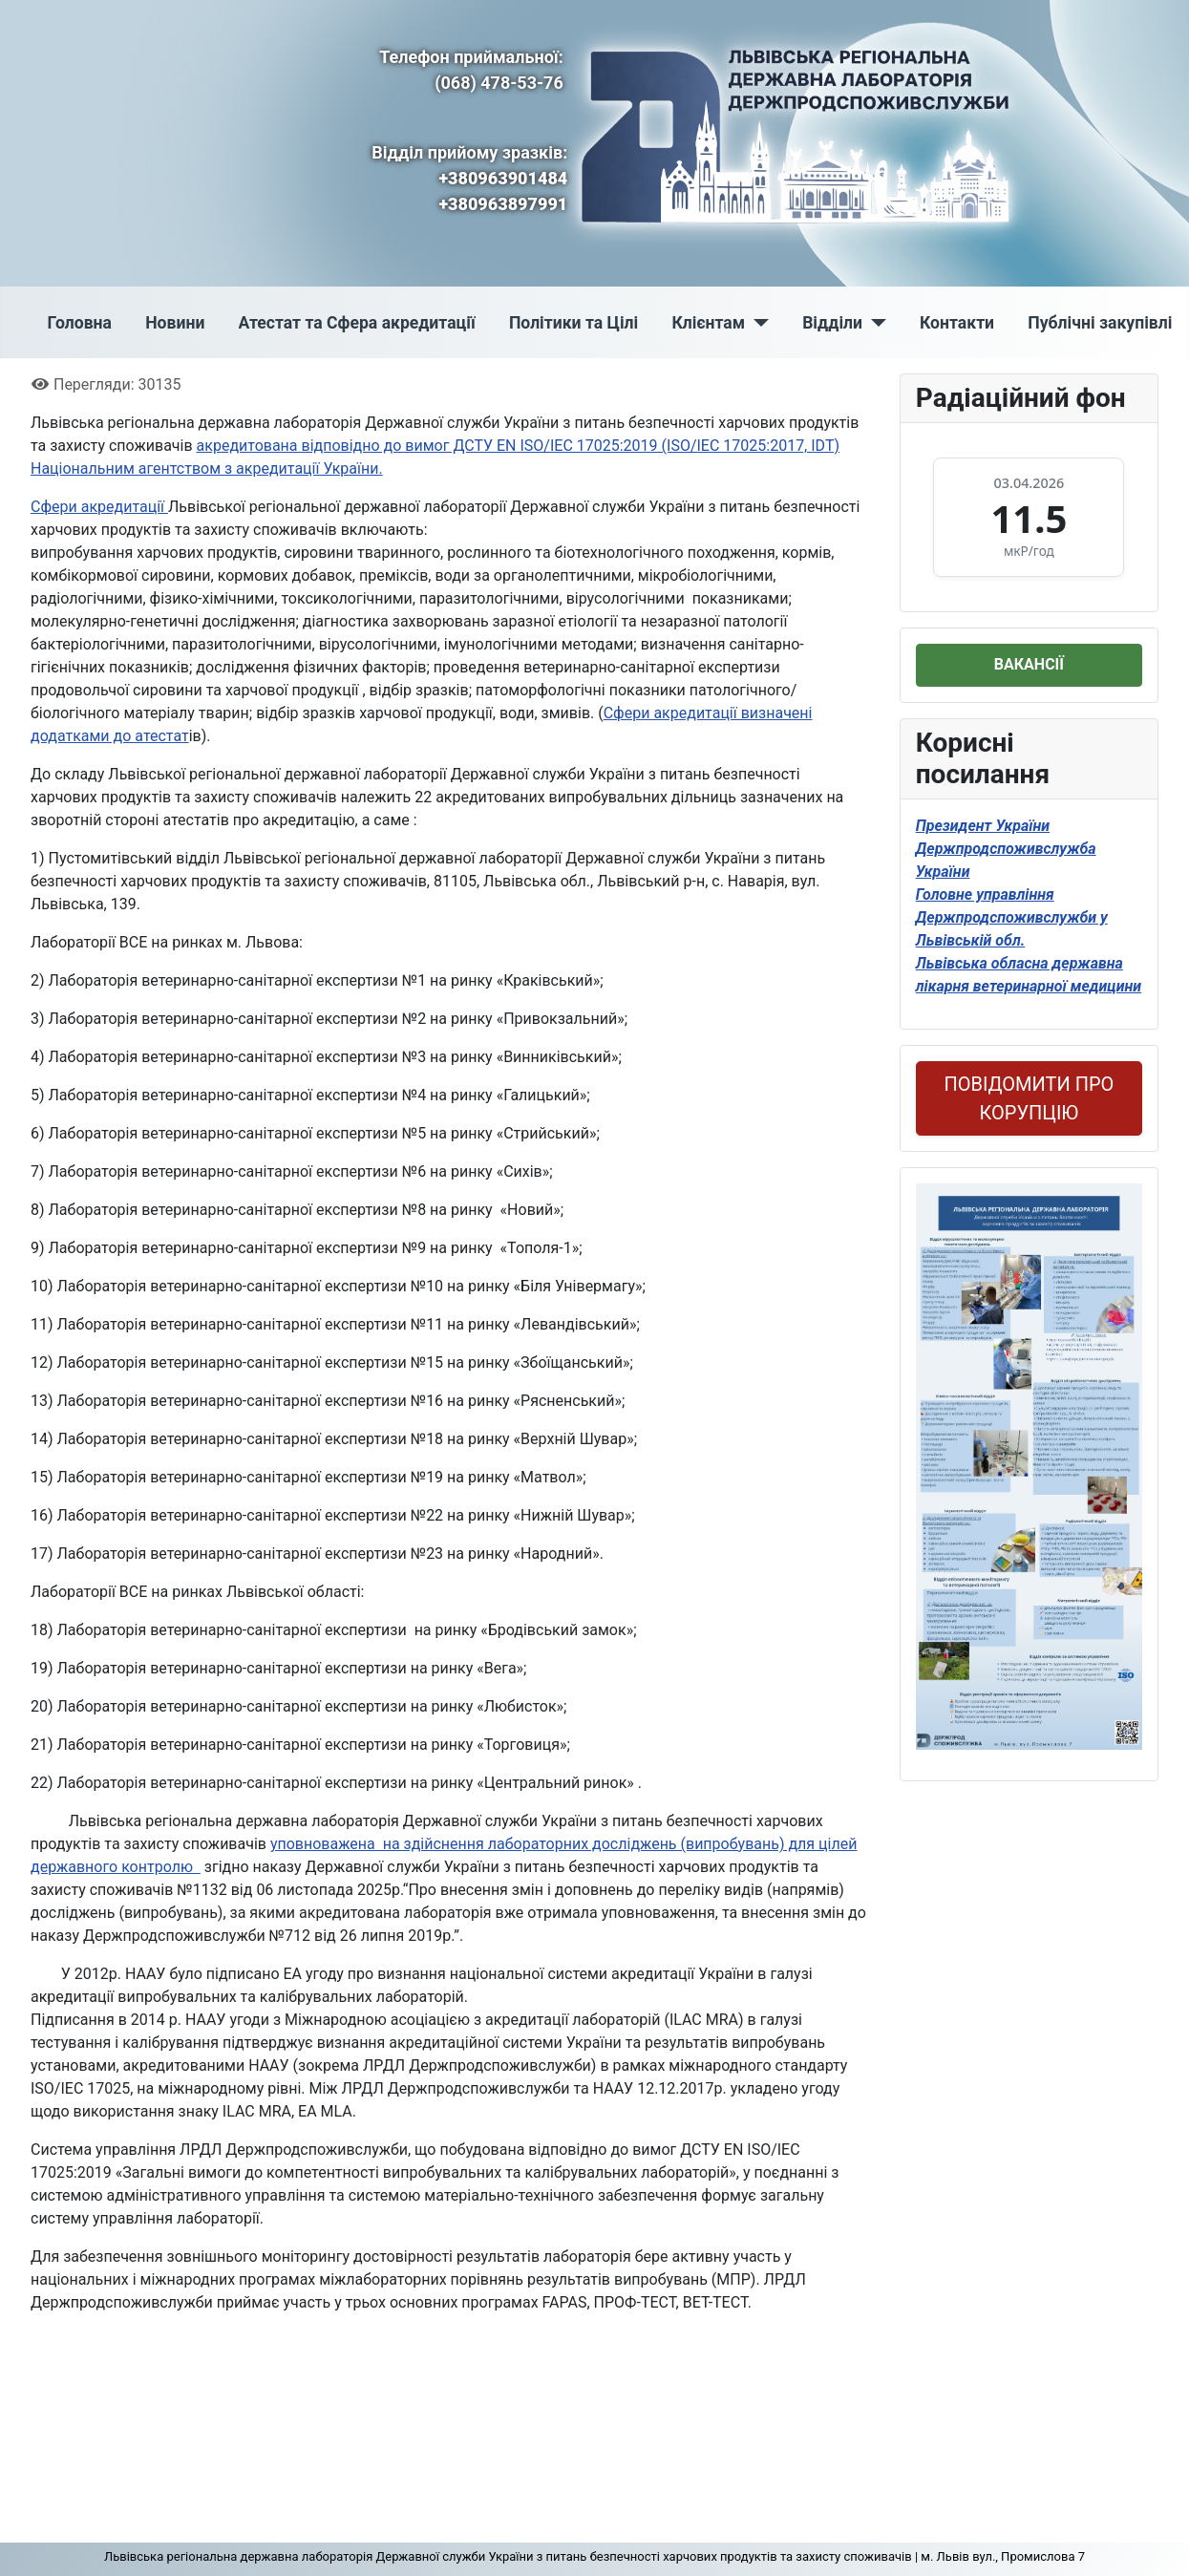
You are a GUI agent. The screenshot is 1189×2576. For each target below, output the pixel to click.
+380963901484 (502, 178)
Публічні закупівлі (1100, 322)
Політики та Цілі (573, 322)
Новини (174, 322)
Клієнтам (708, 322)
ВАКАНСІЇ (1029, 664)
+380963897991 (502, 204)
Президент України (983, 826)
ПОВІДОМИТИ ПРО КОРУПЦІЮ (1029, 1098)
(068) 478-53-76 (499, 83)
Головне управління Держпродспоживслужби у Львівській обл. (1012, 917)
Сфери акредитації (99, 507)
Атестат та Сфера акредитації (357, 322)
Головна (80, 322)
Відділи (832, 322)
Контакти (957, 322)
